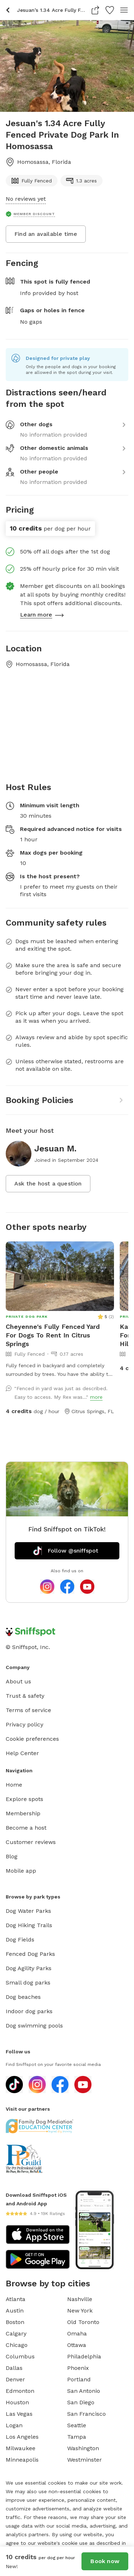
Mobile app (21, 1870)
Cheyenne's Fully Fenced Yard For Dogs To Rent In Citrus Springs (53, 1335)
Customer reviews (31, 1842)
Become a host (26, 1827)
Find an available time (45, 233)
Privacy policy (24, 1724)
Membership (23, 1813)
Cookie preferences (32, 1738)
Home (14, 1784)
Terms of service (28, 1710)
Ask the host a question (48, 1183)
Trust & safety (25, 1695)
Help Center (22, 1753)
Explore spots (24, 1799)
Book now (104, 2561)
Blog (12, 1856)
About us (18, 1681)
